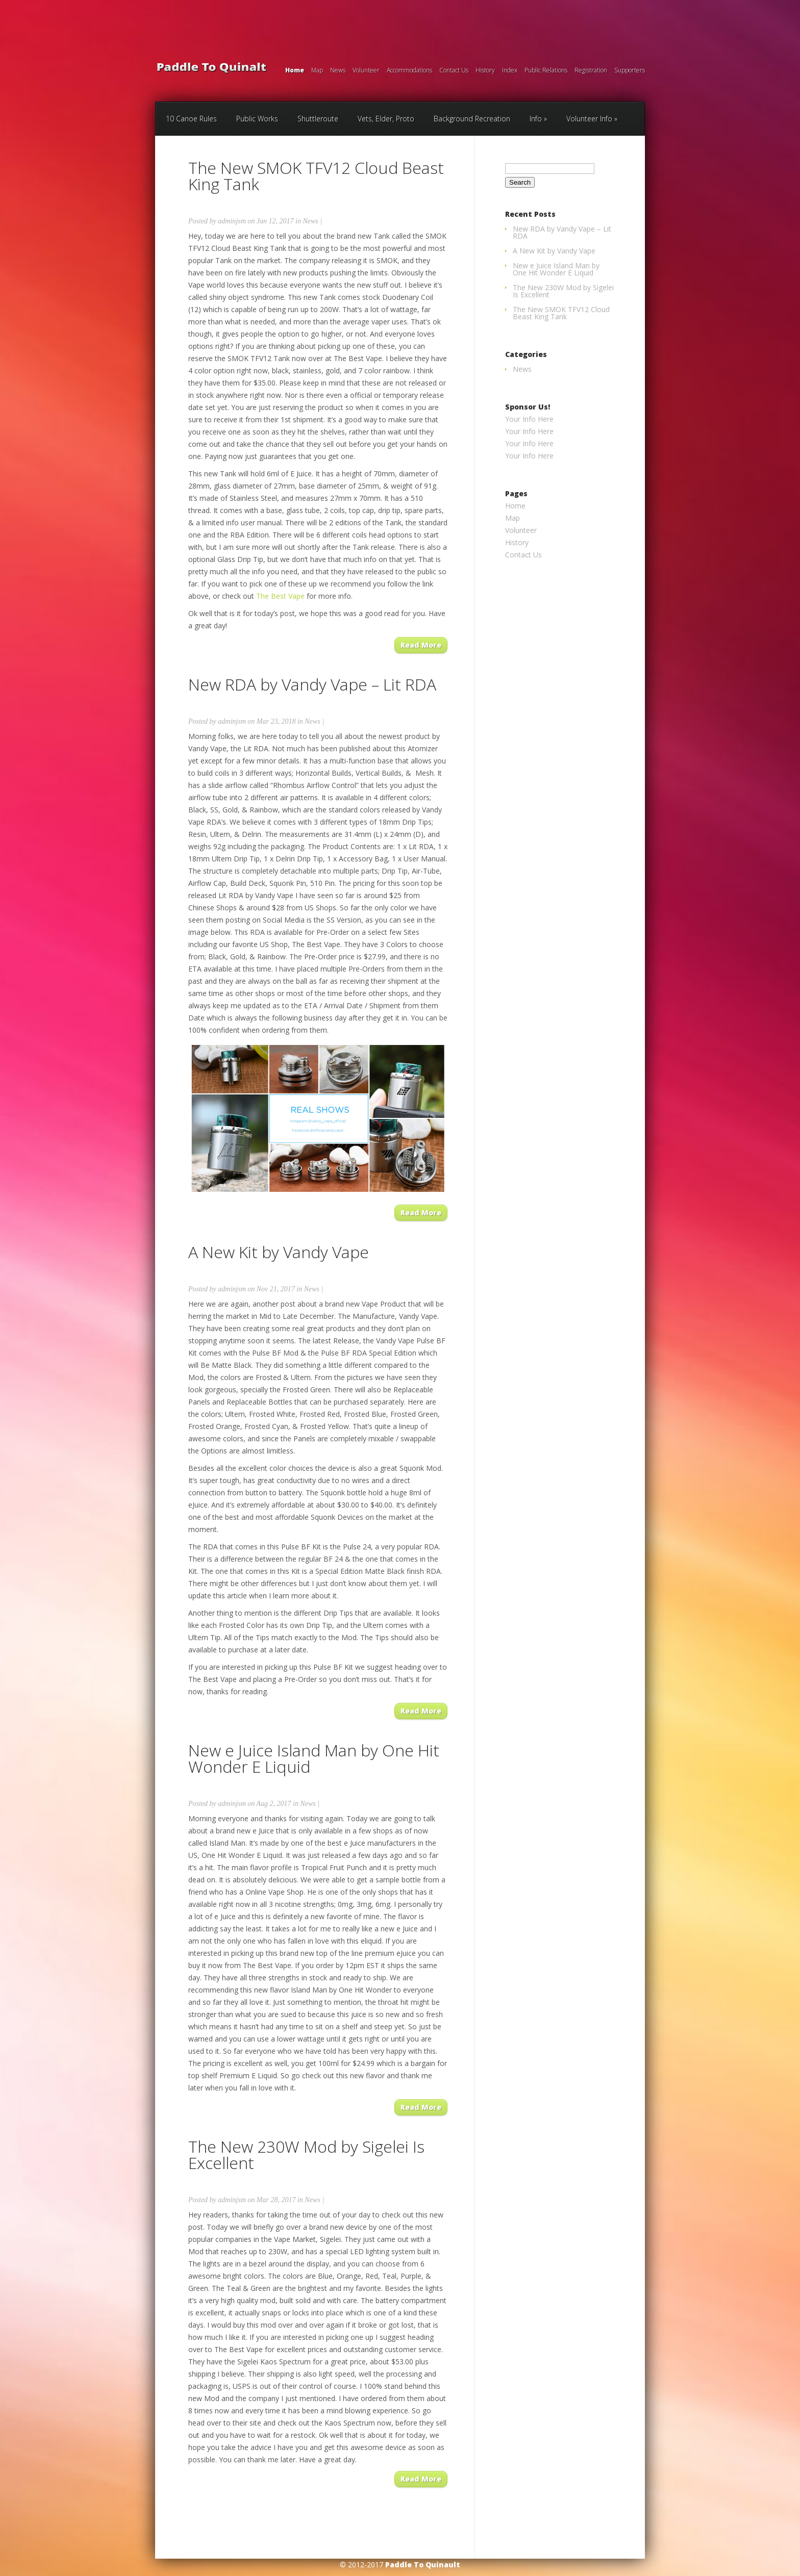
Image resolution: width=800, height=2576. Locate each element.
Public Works (257, 118)
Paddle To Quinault (422, 2564)
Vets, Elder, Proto (386, 118)
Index (509, 70)
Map (317, 70)
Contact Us (453, 70)
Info (536, 118)
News (337, 70)
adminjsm (231, 221)
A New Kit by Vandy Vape (278, 1252)
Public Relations (545, 70)
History (485, 70)
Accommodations (409, 70)
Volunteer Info (589, 118)
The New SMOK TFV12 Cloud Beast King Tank (316, 176)
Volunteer (366, 70)
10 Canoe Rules (191, 118)
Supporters (629, 70)
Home (294, 70)
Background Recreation (472, 118)
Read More (421, 645)
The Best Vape (280, 596)
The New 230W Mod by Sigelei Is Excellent (306, 2154)
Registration (590, 70)
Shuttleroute (317, 118)
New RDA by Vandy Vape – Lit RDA (312, 684)
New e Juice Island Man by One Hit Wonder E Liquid (313, 1758)
